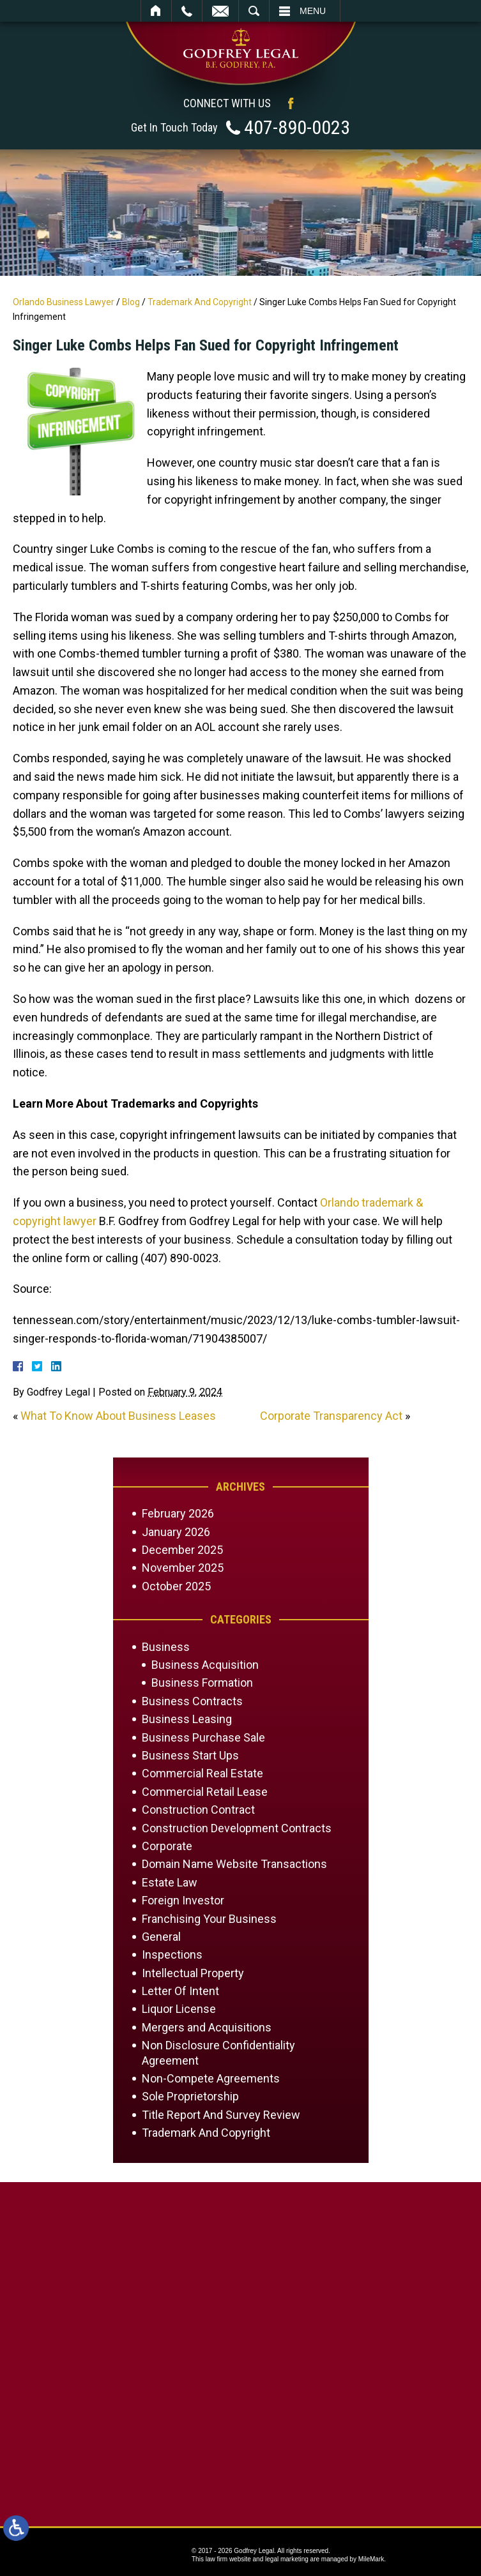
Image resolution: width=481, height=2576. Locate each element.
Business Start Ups (190, 1755)
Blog (131, 302)
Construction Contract (198, 1809)
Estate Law (169, 1882)
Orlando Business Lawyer (63, 302)
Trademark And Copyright (200, 302)
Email (220, 11)
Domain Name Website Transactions (234, 1864)
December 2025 (182, 1549)
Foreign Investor (183, 1900)
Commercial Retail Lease (205, 1791)
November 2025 (183, 1567)
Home (156, 11)
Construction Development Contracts (237, 1828)
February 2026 (178, 1513)
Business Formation (202, 1682)
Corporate (167, 1846)
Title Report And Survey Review (221, 2114)
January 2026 (176, 1532)
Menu (313, 11)
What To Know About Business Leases (118, 1415)
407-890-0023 (297, 127)
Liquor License (179, 2008)
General (161, 1936)
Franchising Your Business (209, 1918)
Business (166, 1646)
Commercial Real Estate (202, 1773)
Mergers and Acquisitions (206, 2027)
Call (187, 11)
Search (254, 11)
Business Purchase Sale (203, 1737)
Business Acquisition (205, 1664)
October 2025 (176, 1586)
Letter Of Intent (180, 1991)
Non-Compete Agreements (211, 2078)
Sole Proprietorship (190, 2096)
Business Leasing (187, 1719)
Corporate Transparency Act (331, 1415)
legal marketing (287, 2559)
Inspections (172, 1954)
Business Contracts (192, 1701)
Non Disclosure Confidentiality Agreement (218, 2052)
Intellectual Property (193, 1973)
